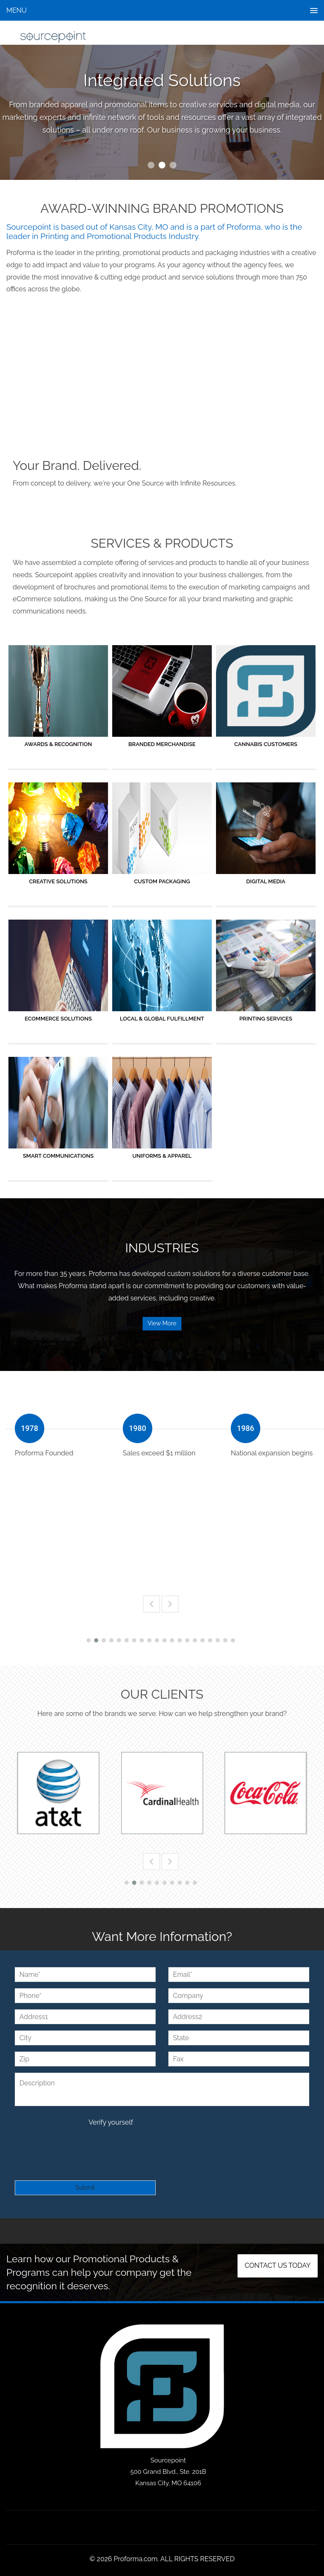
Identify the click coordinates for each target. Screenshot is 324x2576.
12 (172, 1640)
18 (218, 1640)
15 (195, 1640)
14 (187, 1640)
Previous (151, 1604)
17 (210, 1640)
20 (233, 1640)
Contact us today (277, 2266)
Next (170, 1604)
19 (225, 1640)
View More (162, 1323)
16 (202, 1640)
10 (157, 1640)
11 (164, 1640)
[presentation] (79, 2145)
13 (180, 1640)
